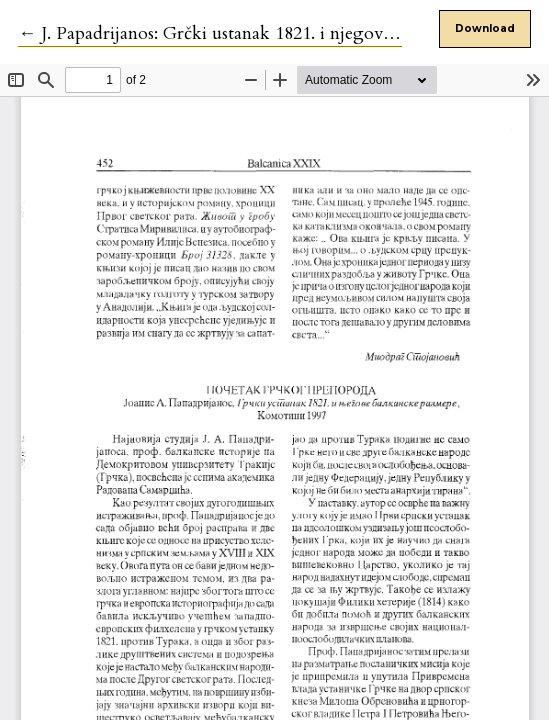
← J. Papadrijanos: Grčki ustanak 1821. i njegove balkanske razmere (277, 33)
